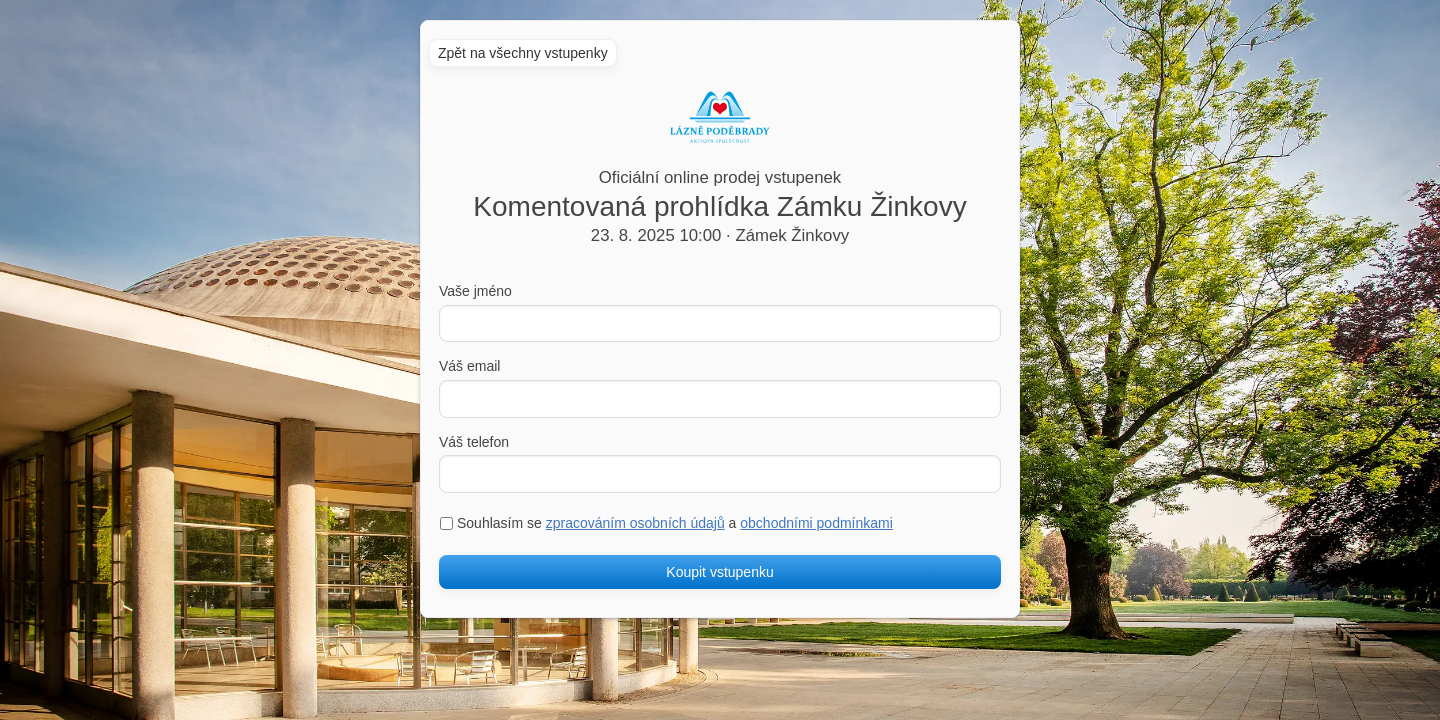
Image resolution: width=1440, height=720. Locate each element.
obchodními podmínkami (816, 523)
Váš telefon (474, 442)
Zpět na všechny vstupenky (523, 53)
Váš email (469, 366)
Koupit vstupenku (719, 572)
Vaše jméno (475, 291)
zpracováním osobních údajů (635, 523)
